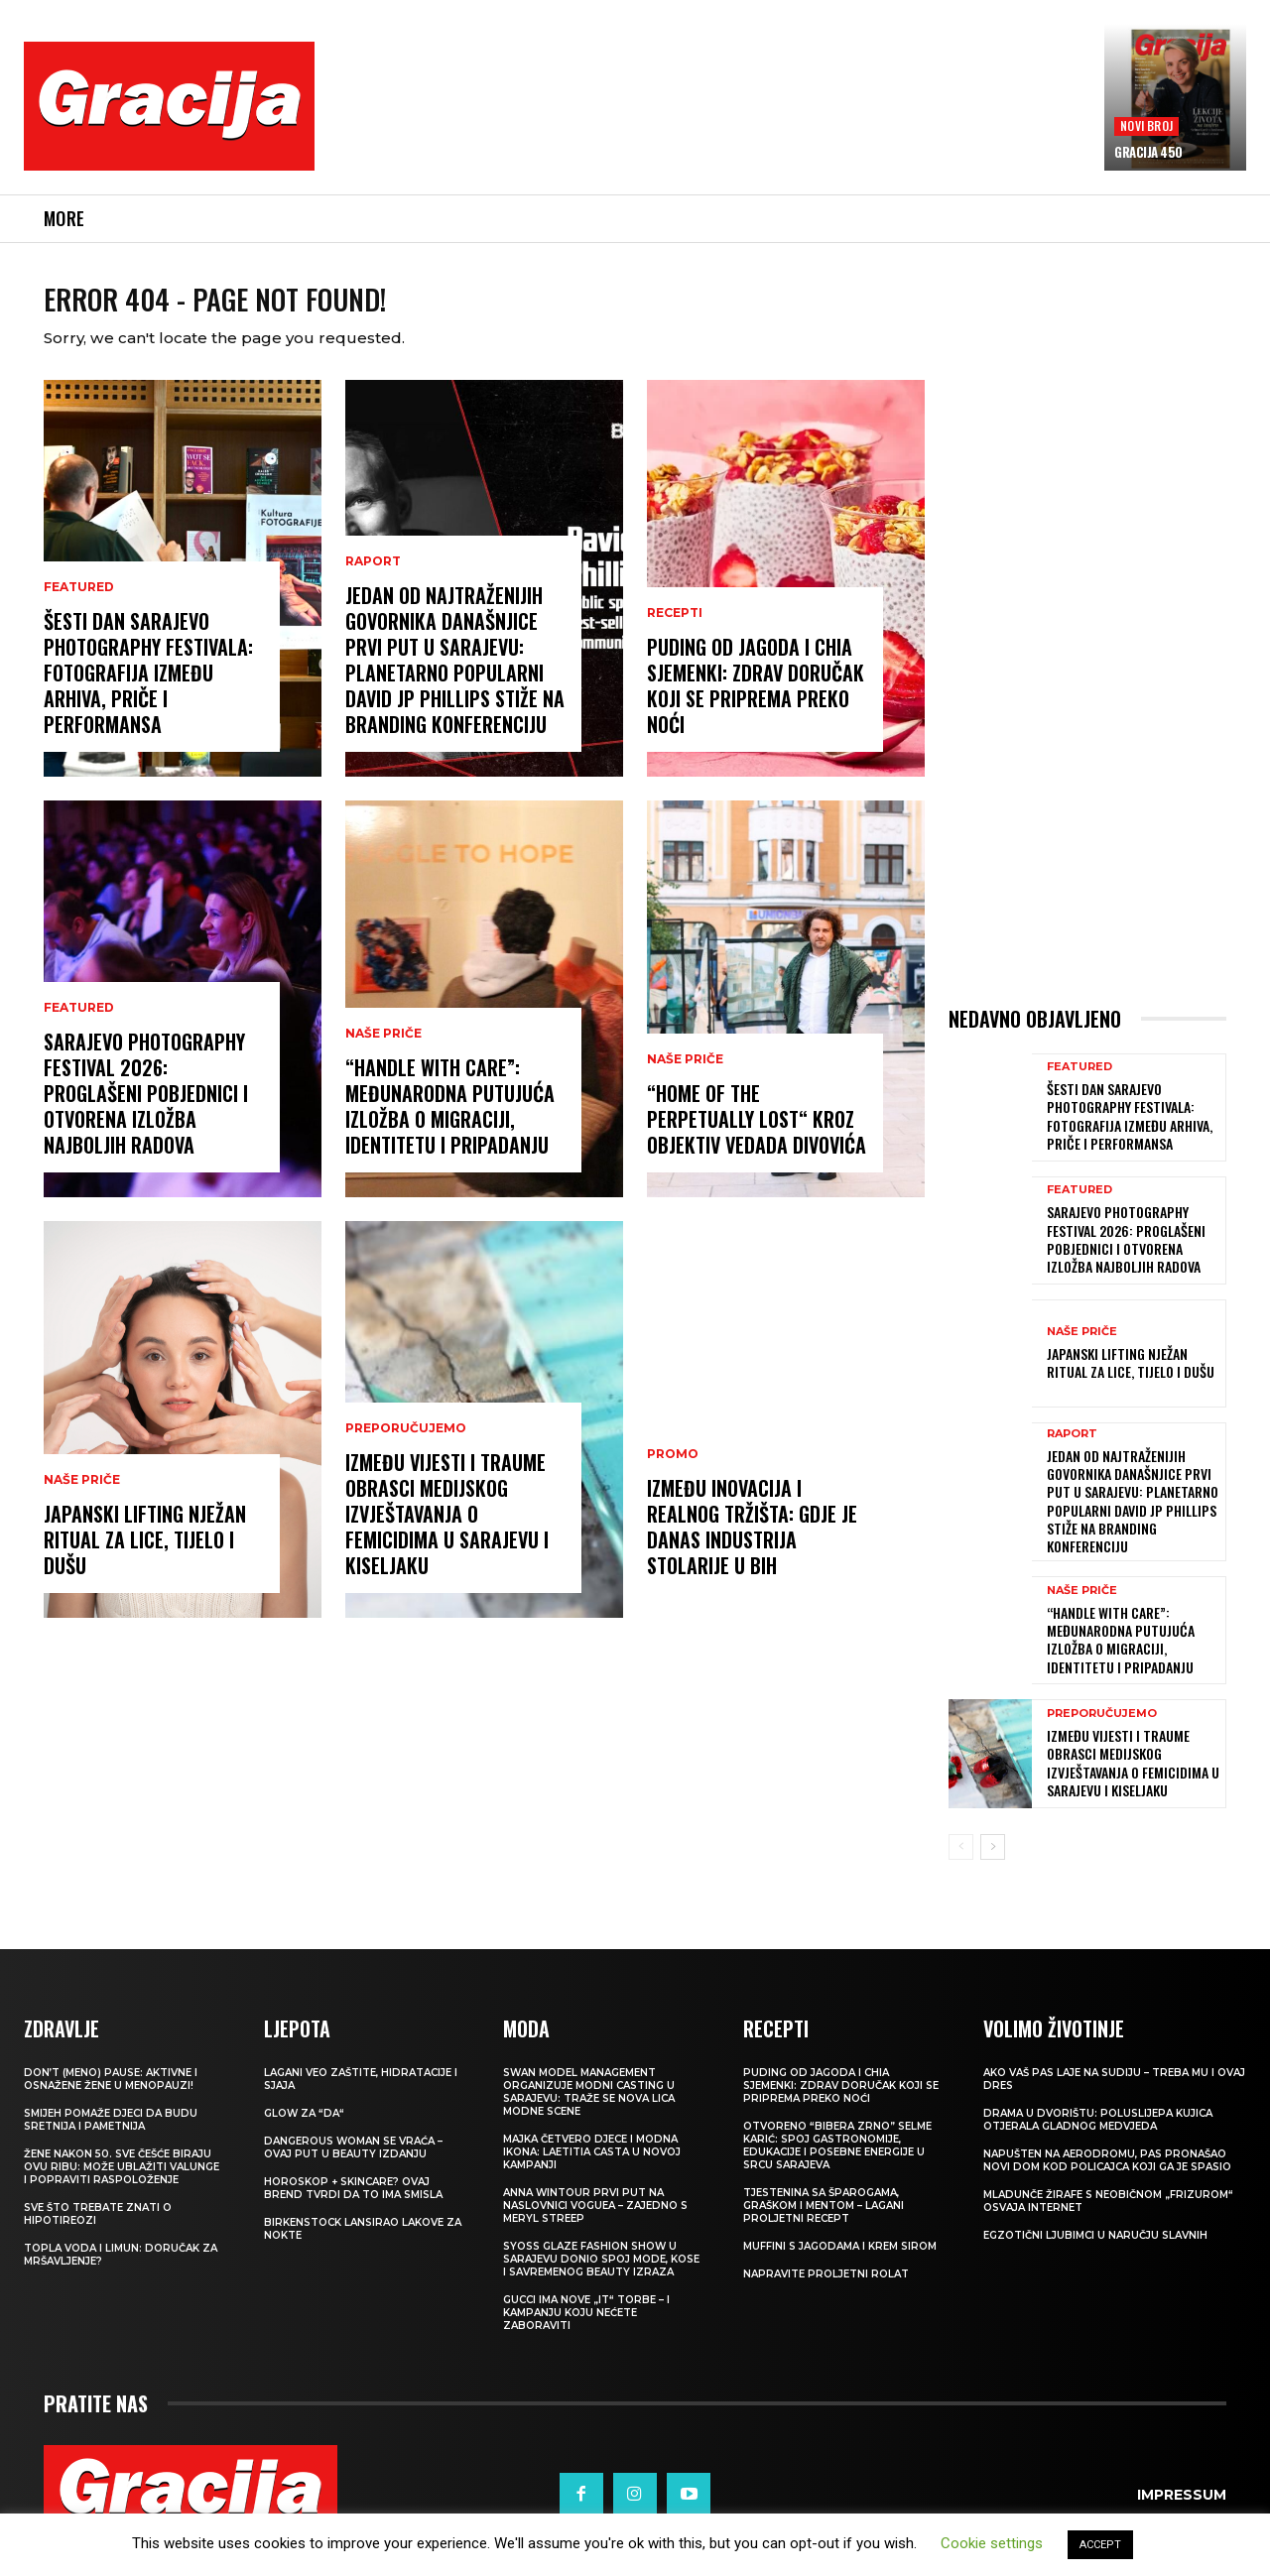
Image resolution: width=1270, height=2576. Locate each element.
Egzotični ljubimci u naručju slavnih (1095, 2253)
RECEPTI (674, 631)
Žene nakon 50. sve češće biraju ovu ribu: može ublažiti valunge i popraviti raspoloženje (121, 2184)
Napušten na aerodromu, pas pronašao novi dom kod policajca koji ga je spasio (1107, 2178)
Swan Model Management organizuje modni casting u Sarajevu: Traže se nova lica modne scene (589, 2110)
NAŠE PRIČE (82, 1498)
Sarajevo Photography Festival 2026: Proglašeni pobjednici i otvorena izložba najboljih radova (146, 1110)
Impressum (1181, 2511)
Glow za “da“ (304, 2131)
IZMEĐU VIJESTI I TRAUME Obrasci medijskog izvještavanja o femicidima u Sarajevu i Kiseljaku (447, 1531)
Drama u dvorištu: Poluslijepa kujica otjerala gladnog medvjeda (1097, 2137)
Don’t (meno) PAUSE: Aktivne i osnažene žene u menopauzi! (110, 2097)
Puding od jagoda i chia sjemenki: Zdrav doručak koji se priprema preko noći (755, 703)
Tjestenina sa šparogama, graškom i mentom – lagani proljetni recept (823, 2223)
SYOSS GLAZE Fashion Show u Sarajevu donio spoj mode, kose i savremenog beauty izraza (601, 2277)
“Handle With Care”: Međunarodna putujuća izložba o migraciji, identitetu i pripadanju (450, 1123)
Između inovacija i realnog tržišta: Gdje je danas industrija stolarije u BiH (752, 1544)
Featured (79, 605)
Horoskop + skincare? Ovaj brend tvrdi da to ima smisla (353, 2206)
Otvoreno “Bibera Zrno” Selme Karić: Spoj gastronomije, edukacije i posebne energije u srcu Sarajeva (837, 2163)
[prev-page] (961, 1865)
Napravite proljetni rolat (826, 2291)
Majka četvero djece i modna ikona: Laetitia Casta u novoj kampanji (592, 2169)
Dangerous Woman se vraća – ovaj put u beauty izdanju (353, 2165)
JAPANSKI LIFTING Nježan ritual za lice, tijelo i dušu (145, 1557)
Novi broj (1146, 125)
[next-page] (992, 1865)
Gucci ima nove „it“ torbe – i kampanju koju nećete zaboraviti (586, 2330)
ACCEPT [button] (1100, 2544)
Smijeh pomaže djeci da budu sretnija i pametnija (110, 2137)
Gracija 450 (1148, 152)
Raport (373, 579)
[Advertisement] (709, 120)
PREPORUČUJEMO (405, 1446)
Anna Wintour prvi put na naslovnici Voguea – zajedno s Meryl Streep (595, 2223)
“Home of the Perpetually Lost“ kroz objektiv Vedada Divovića (756, 1136)
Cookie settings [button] (992, 2543)
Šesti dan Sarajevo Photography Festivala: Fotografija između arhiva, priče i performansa (148, 690)
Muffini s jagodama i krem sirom (840, 2264)
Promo (672, 1472)
